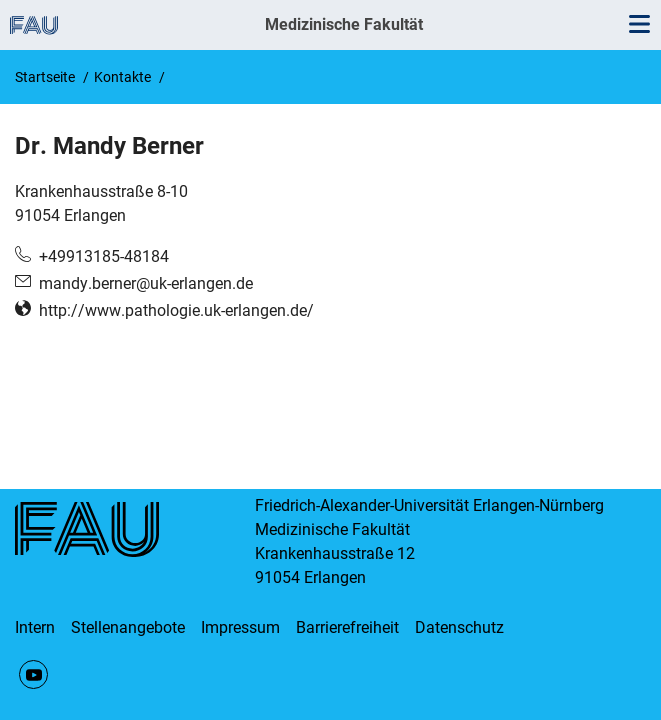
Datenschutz (459, 627)
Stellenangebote (128, 627)
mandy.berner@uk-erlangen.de (146, 283)
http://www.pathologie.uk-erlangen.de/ (176, 310)
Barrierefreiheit (347, 627)
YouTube (33, 674)
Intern (35, 627)
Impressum (240, 627)
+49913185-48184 (104, 256)
